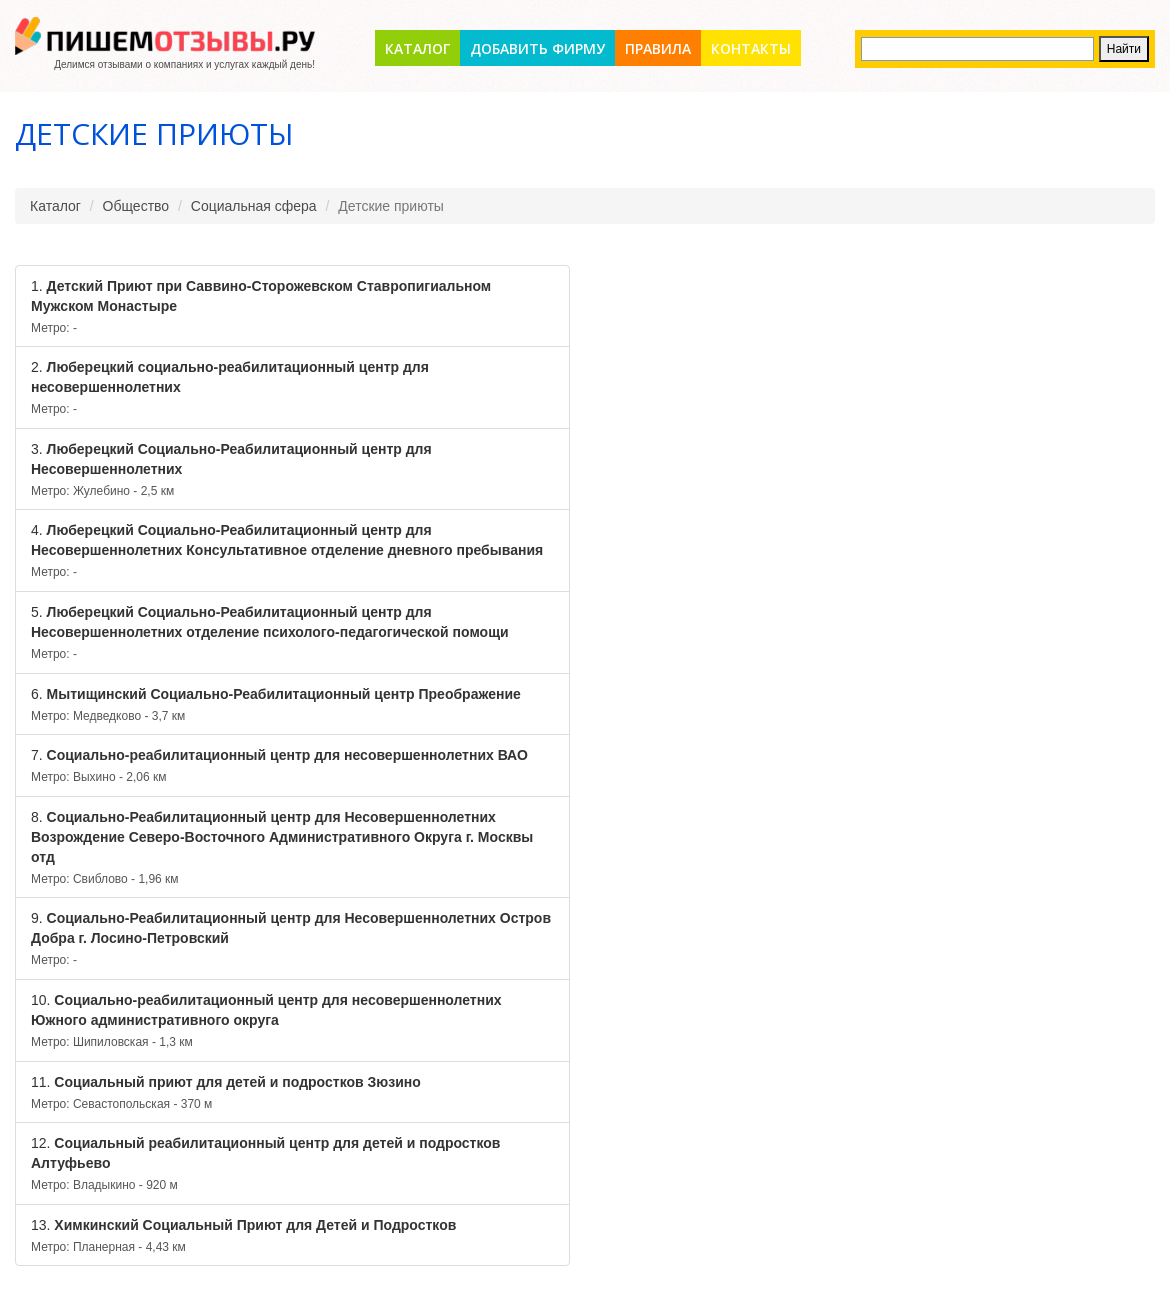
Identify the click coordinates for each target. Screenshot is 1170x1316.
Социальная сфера (254, 206)
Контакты (751, 48)
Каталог (417, 48)
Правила (658, 48)
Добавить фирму (537, 48)
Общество (136, 206)
